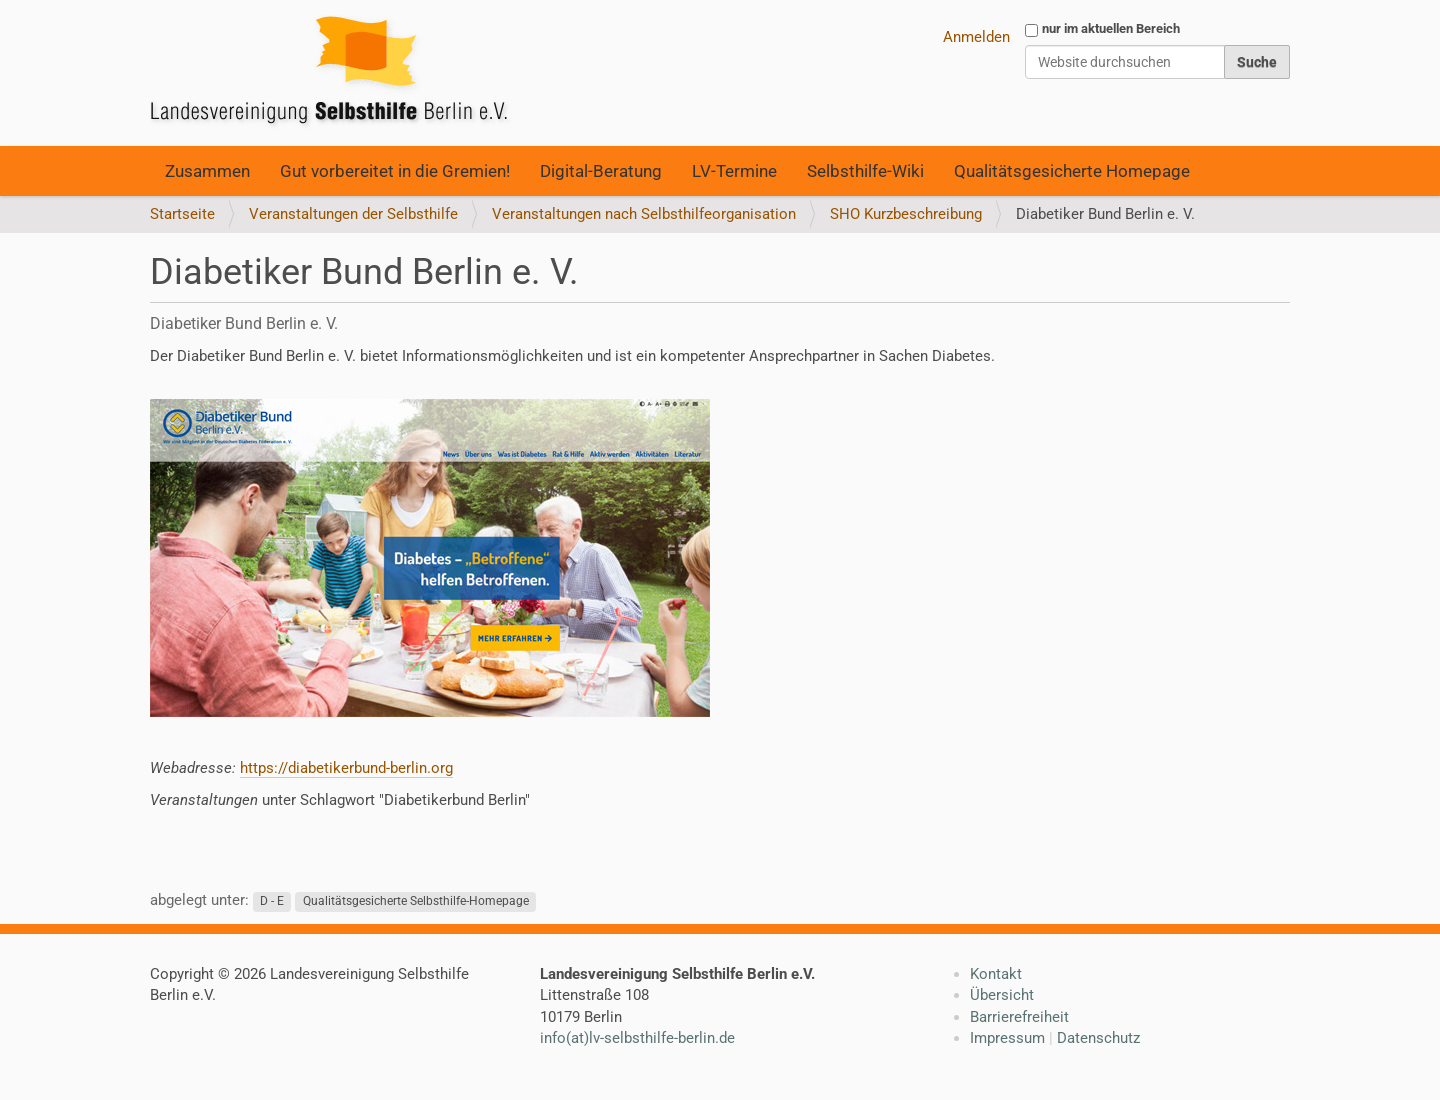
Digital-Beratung (601, 171)
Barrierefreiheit (1019, 1017)
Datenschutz (1098, 1038)
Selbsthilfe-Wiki (865, 171)
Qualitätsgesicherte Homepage (1072, 171)
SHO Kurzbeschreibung (906, 214)
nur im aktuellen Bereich (1111, 28)
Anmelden (976, 37)
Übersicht (1002, 995)
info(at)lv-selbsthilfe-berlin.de (637, 1038)
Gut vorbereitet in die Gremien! (395, 171)
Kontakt (996, 974)
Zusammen (207, 171)
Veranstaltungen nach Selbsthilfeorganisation (644, 214)
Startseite (182, 214)
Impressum (1007, 1038)
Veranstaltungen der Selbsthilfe (353, 214)
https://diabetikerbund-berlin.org (346, 768)
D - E (272, 901)
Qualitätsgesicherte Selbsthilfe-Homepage (416, 901)
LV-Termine (734, 171)
